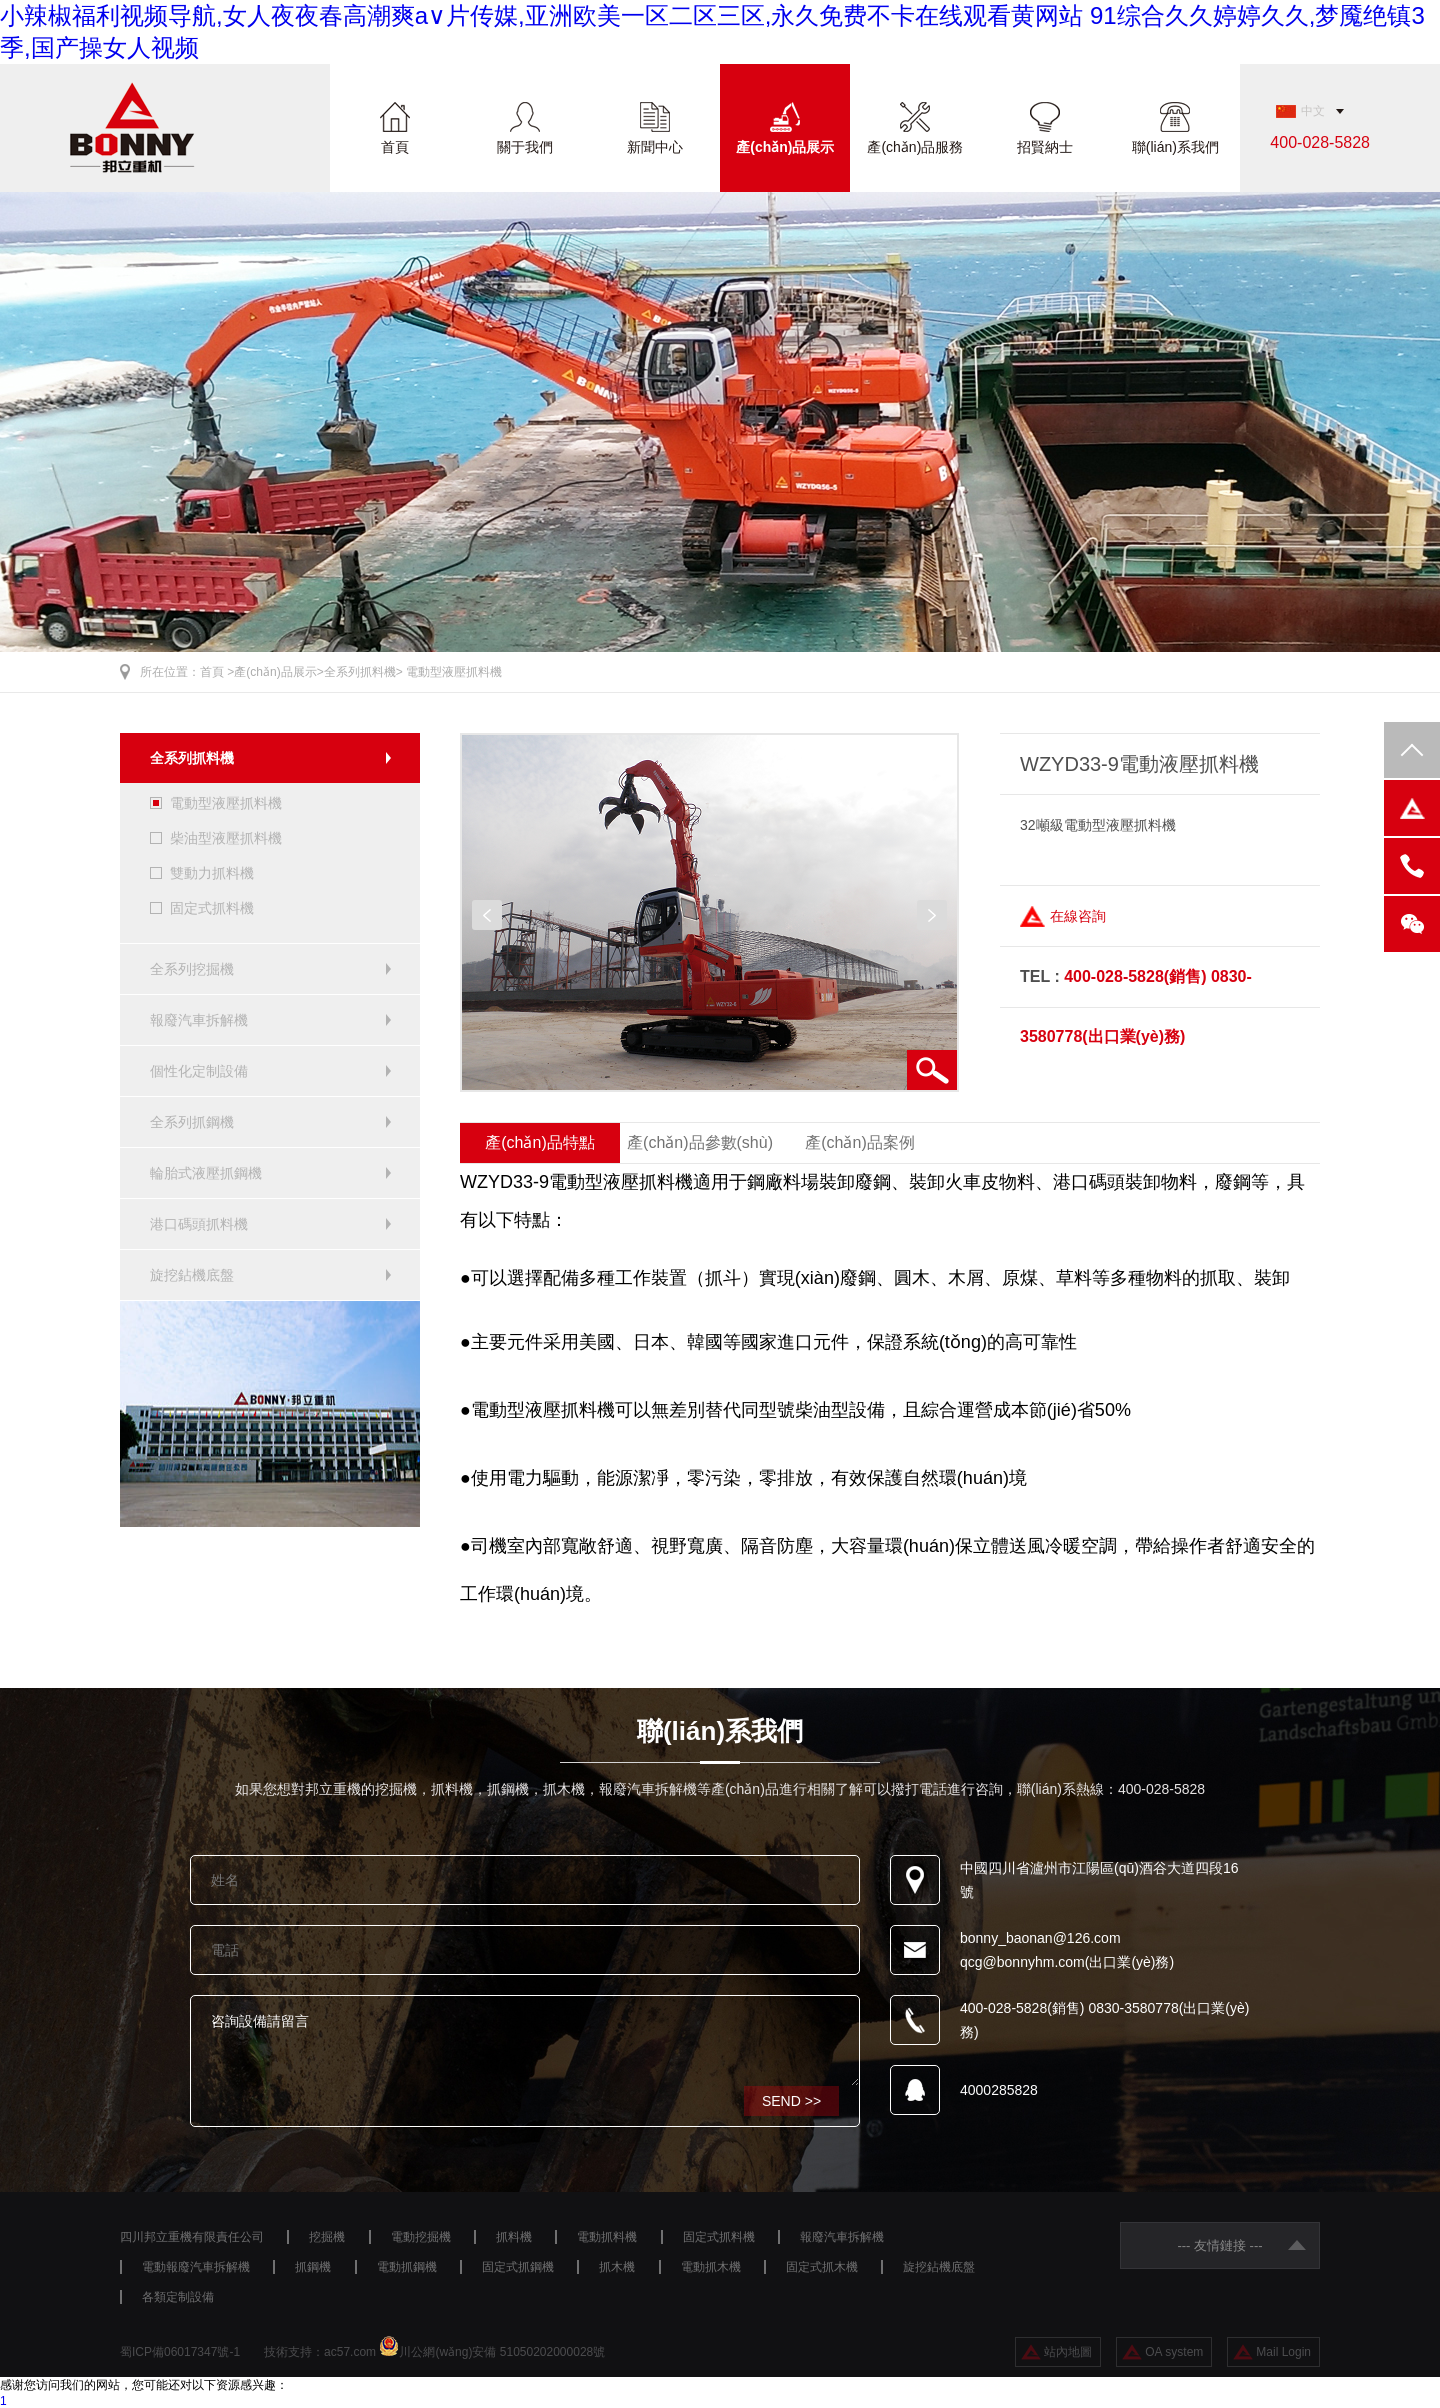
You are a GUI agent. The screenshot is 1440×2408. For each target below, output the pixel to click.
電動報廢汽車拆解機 (196, 2267)
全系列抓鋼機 (192, 1122)
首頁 (395, 146)
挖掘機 (327, 2237)
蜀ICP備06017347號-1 (180, 2352)
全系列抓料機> (363, 672)
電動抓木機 (711, 2267)
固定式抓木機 (822, 2267)
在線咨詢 (1078, 916)
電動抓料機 (607, 2237)
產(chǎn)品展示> (278, 672)
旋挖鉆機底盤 (192, 1275)
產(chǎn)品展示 (785, 146)
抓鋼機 (313, 2267)
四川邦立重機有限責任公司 (192, 2237)
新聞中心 (655, 146)
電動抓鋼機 (407, 2267)
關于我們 (525, 146)
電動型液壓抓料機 (454, 672)
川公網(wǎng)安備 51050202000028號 (502, 2352)
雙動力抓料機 (212, 873)
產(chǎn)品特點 (539, 1142)
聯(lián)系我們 (1175, 146)
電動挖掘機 (421, 2237)
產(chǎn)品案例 (859, 1142)
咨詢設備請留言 (525, 2041)
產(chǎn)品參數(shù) (700, 1142)
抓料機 (514, 2237)
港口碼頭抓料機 (199, 1224)
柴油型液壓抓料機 (226, 838)
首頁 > (217, 672)
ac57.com (350, 2352)
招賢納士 (1045, 146)
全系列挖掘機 (192, 969)
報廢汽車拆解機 (199, 1020)
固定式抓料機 (212, 908)
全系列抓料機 (192, 758)
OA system (1174, 2352)
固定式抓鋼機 (518, 2267)
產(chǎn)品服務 (915, 146)
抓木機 (617, 2267)
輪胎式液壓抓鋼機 (206, 1173)
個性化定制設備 (199, 1071)
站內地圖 (1068, 2352)
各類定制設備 (178, 2297)
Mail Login (1283, 2352)
